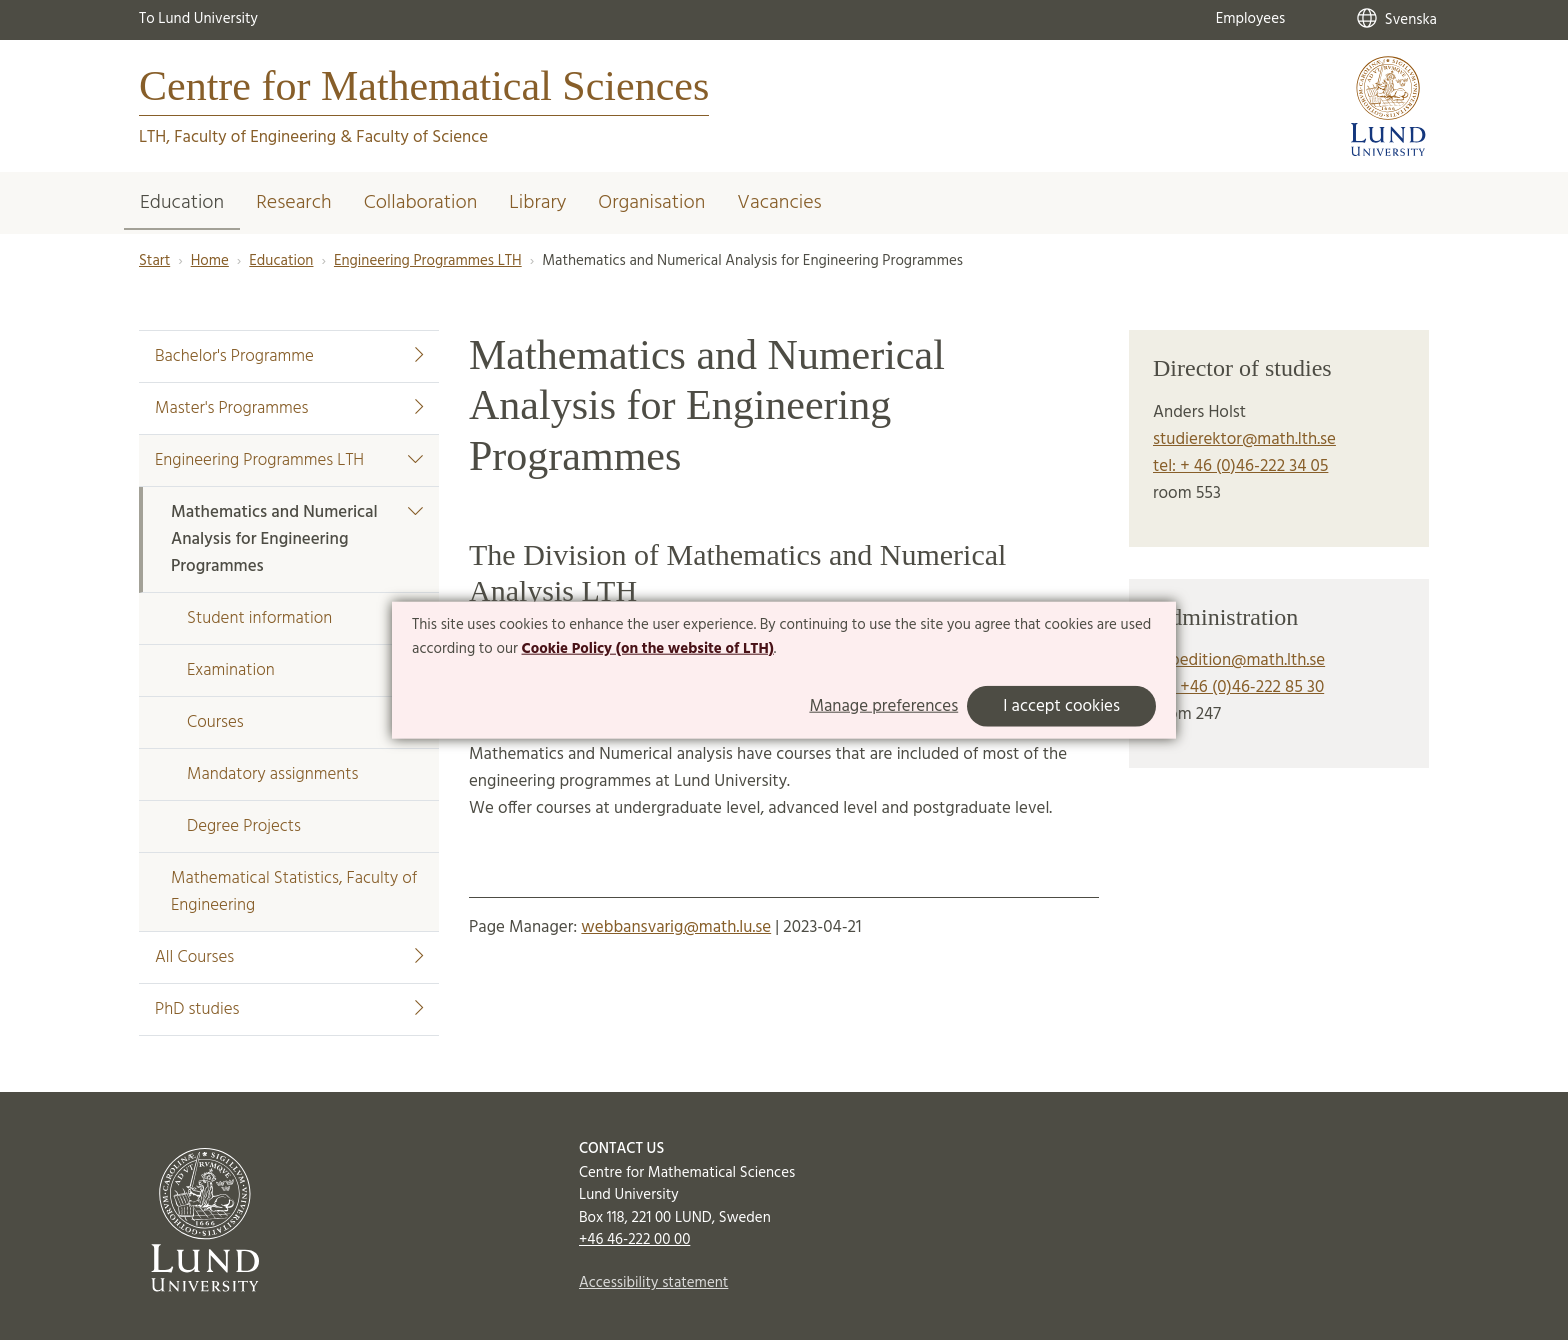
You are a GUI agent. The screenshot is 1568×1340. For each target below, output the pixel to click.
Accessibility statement (653, 1283)
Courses (215, 722)
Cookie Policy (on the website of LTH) (648, 649)
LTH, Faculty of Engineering (237, 137)
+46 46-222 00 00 (634, 1240)
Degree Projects (244, 826)
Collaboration (421, 203)
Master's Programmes (289, 408)
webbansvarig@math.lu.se (676, 927)
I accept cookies (1061, 705)
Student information (259, 618)
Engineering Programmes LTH (428, 261)
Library (537, 203)
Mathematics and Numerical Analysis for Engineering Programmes (297, 539)
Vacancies (779, 203)
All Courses (289, 957)
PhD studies (289, 1009)
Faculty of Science (422, 137)
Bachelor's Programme (289, 356)
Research (294, 203)
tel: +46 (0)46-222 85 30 (1238, 687)
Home (210, 261)
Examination (231, 670)
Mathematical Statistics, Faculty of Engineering (294, 892)
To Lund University (198, 19)
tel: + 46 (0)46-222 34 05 (1240, 466)
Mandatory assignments (272, 774)
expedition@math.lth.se (1239, 660)
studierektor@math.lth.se (1244, 439)
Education (182, 203)
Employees (1250, 19)
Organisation (651, 203)
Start (154, 261)
